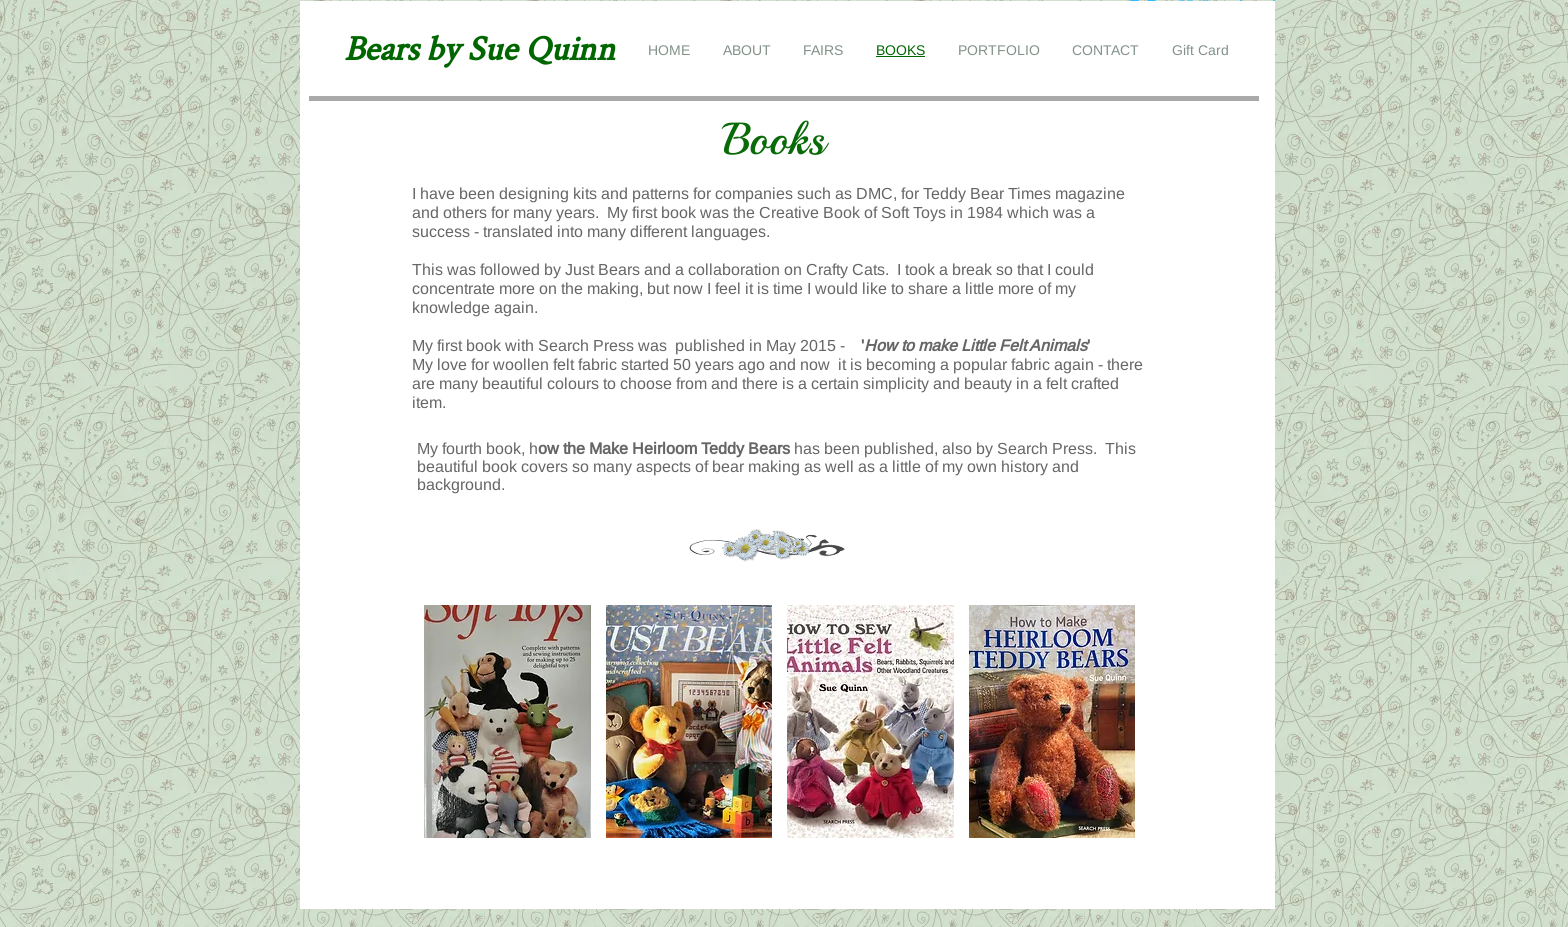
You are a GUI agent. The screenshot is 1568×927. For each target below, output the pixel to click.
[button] (507, 721)
